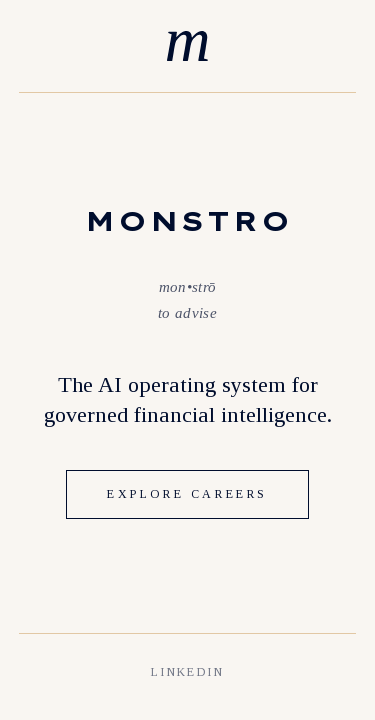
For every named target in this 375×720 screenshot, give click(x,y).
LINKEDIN (187, 672)
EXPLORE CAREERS (187, 494)
